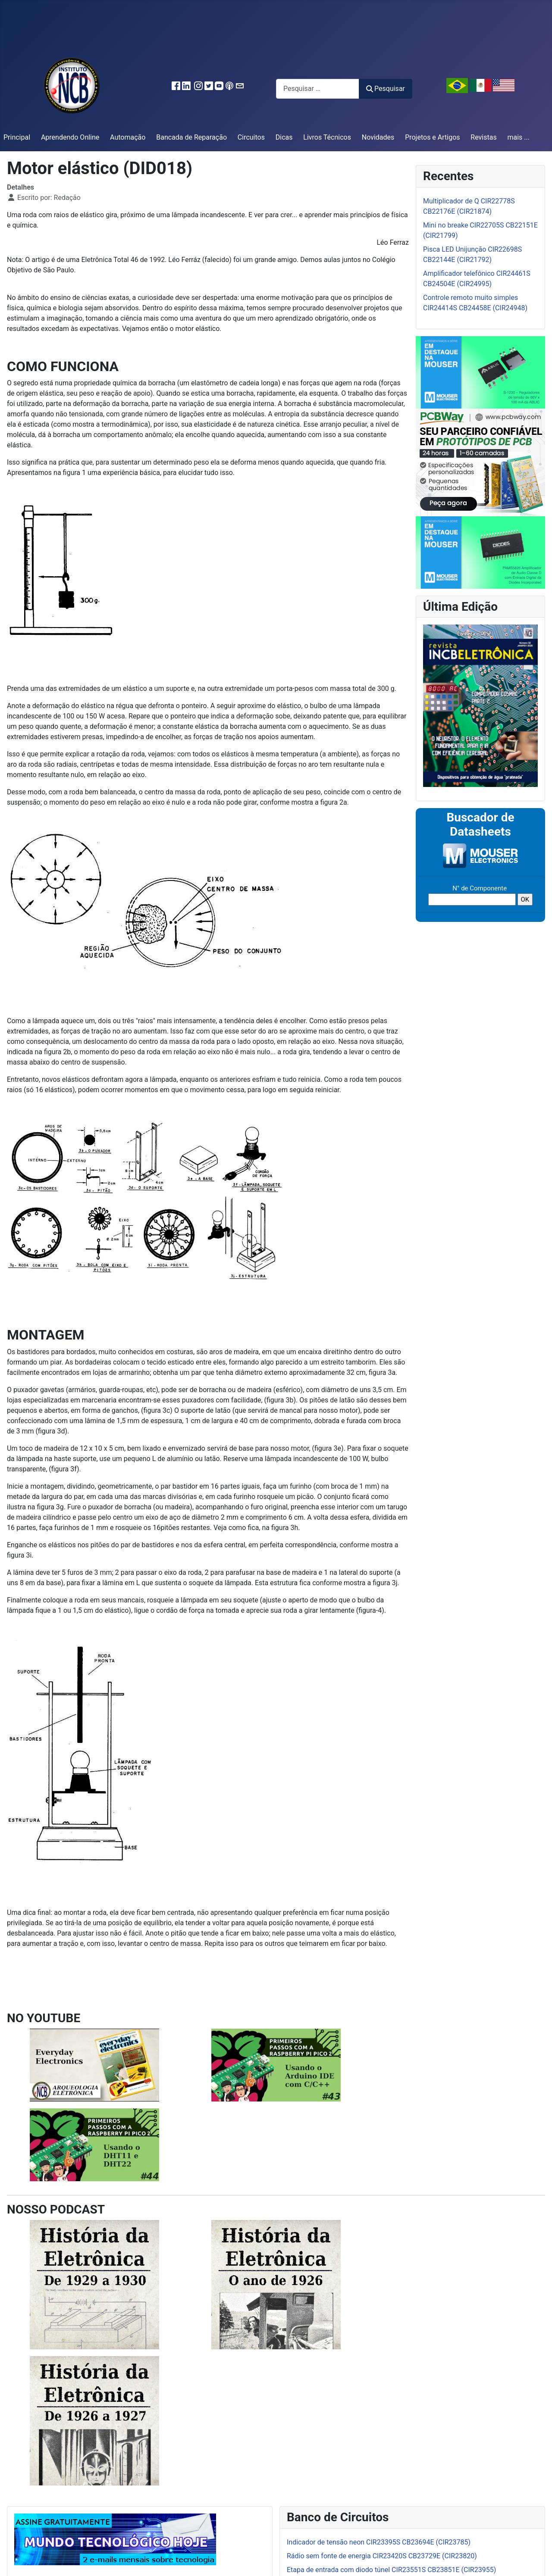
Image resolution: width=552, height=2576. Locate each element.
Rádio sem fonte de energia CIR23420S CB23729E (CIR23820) (382, 2556)
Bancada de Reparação (191, 137)
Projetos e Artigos (432, 137)
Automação (127, 137)
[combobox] (317, 88)
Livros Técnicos (327, 137)
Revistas (483, 137)
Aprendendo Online (70, 137)
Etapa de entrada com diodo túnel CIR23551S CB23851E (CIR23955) (391, 2570)
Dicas (284, 137)
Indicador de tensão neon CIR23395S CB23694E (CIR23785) (378, 2542)
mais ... (518, 137)
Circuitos (251, 137)
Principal (16, 137)
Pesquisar (385, 88)
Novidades (378, 137)
